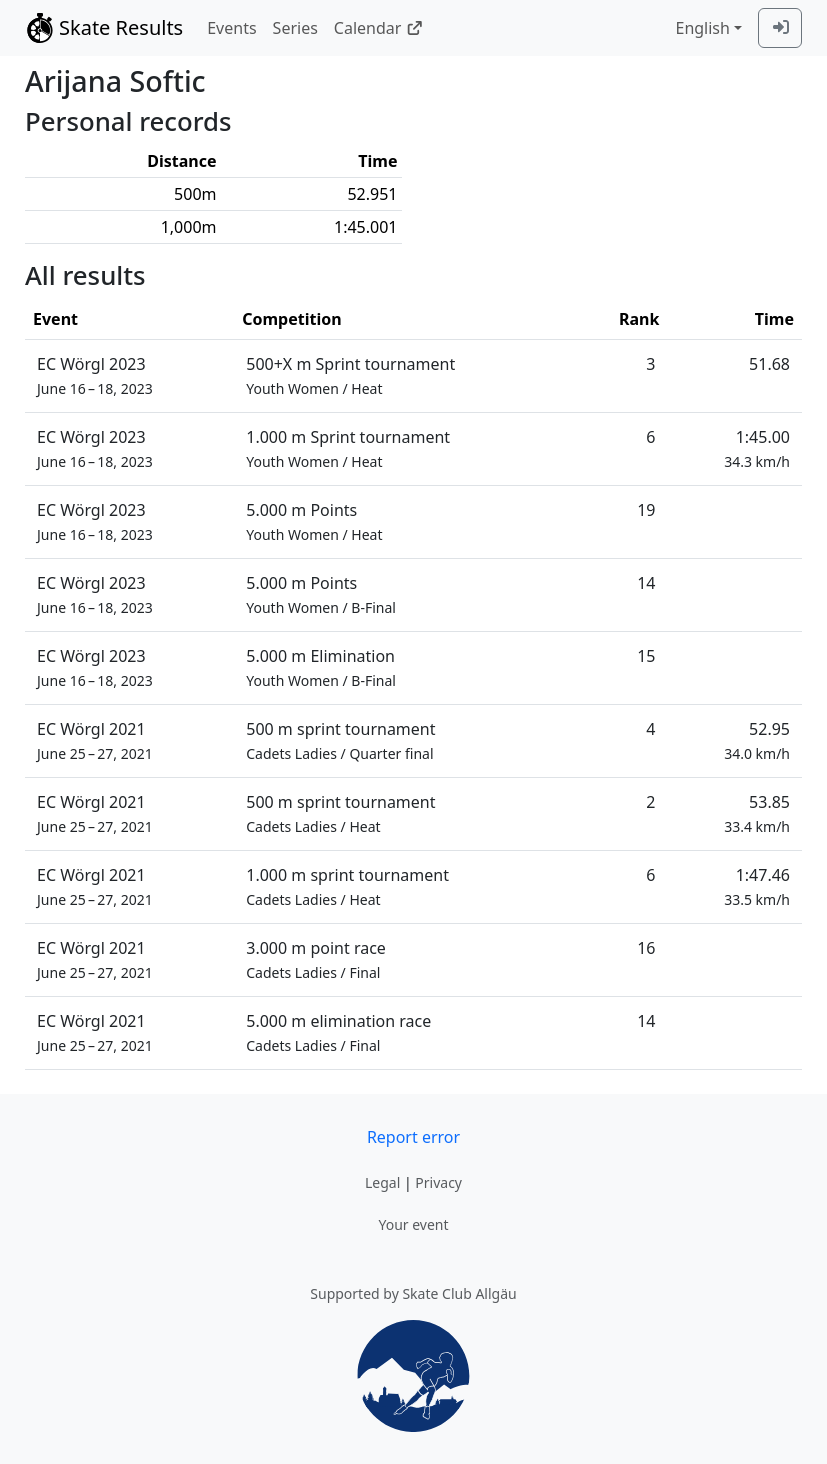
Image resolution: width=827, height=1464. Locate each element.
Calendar (378, 28)
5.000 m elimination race (338, 1032)
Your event (413, 1224)
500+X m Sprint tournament (350, 375)
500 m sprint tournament (340, 740)
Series (295, 28)
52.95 (757, 740)
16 (646, 948)
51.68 (769, 364)
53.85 (757, 813)
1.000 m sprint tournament (347, 886)
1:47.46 (757, 886)
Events (231, 28)
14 (646, 583)
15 (646, 656)
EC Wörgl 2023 (95, 375)
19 (646, 510)
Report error (413, 1137)
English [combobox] (702, 28)
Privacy (438, 1182)
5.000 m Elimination (321, 667)
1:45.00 (757, 448)
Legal (382, 1182)
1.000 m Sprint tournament (348, 448)
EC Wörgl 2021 (95, 740)
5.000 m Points (314, 521)
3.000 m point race (316, 959)
